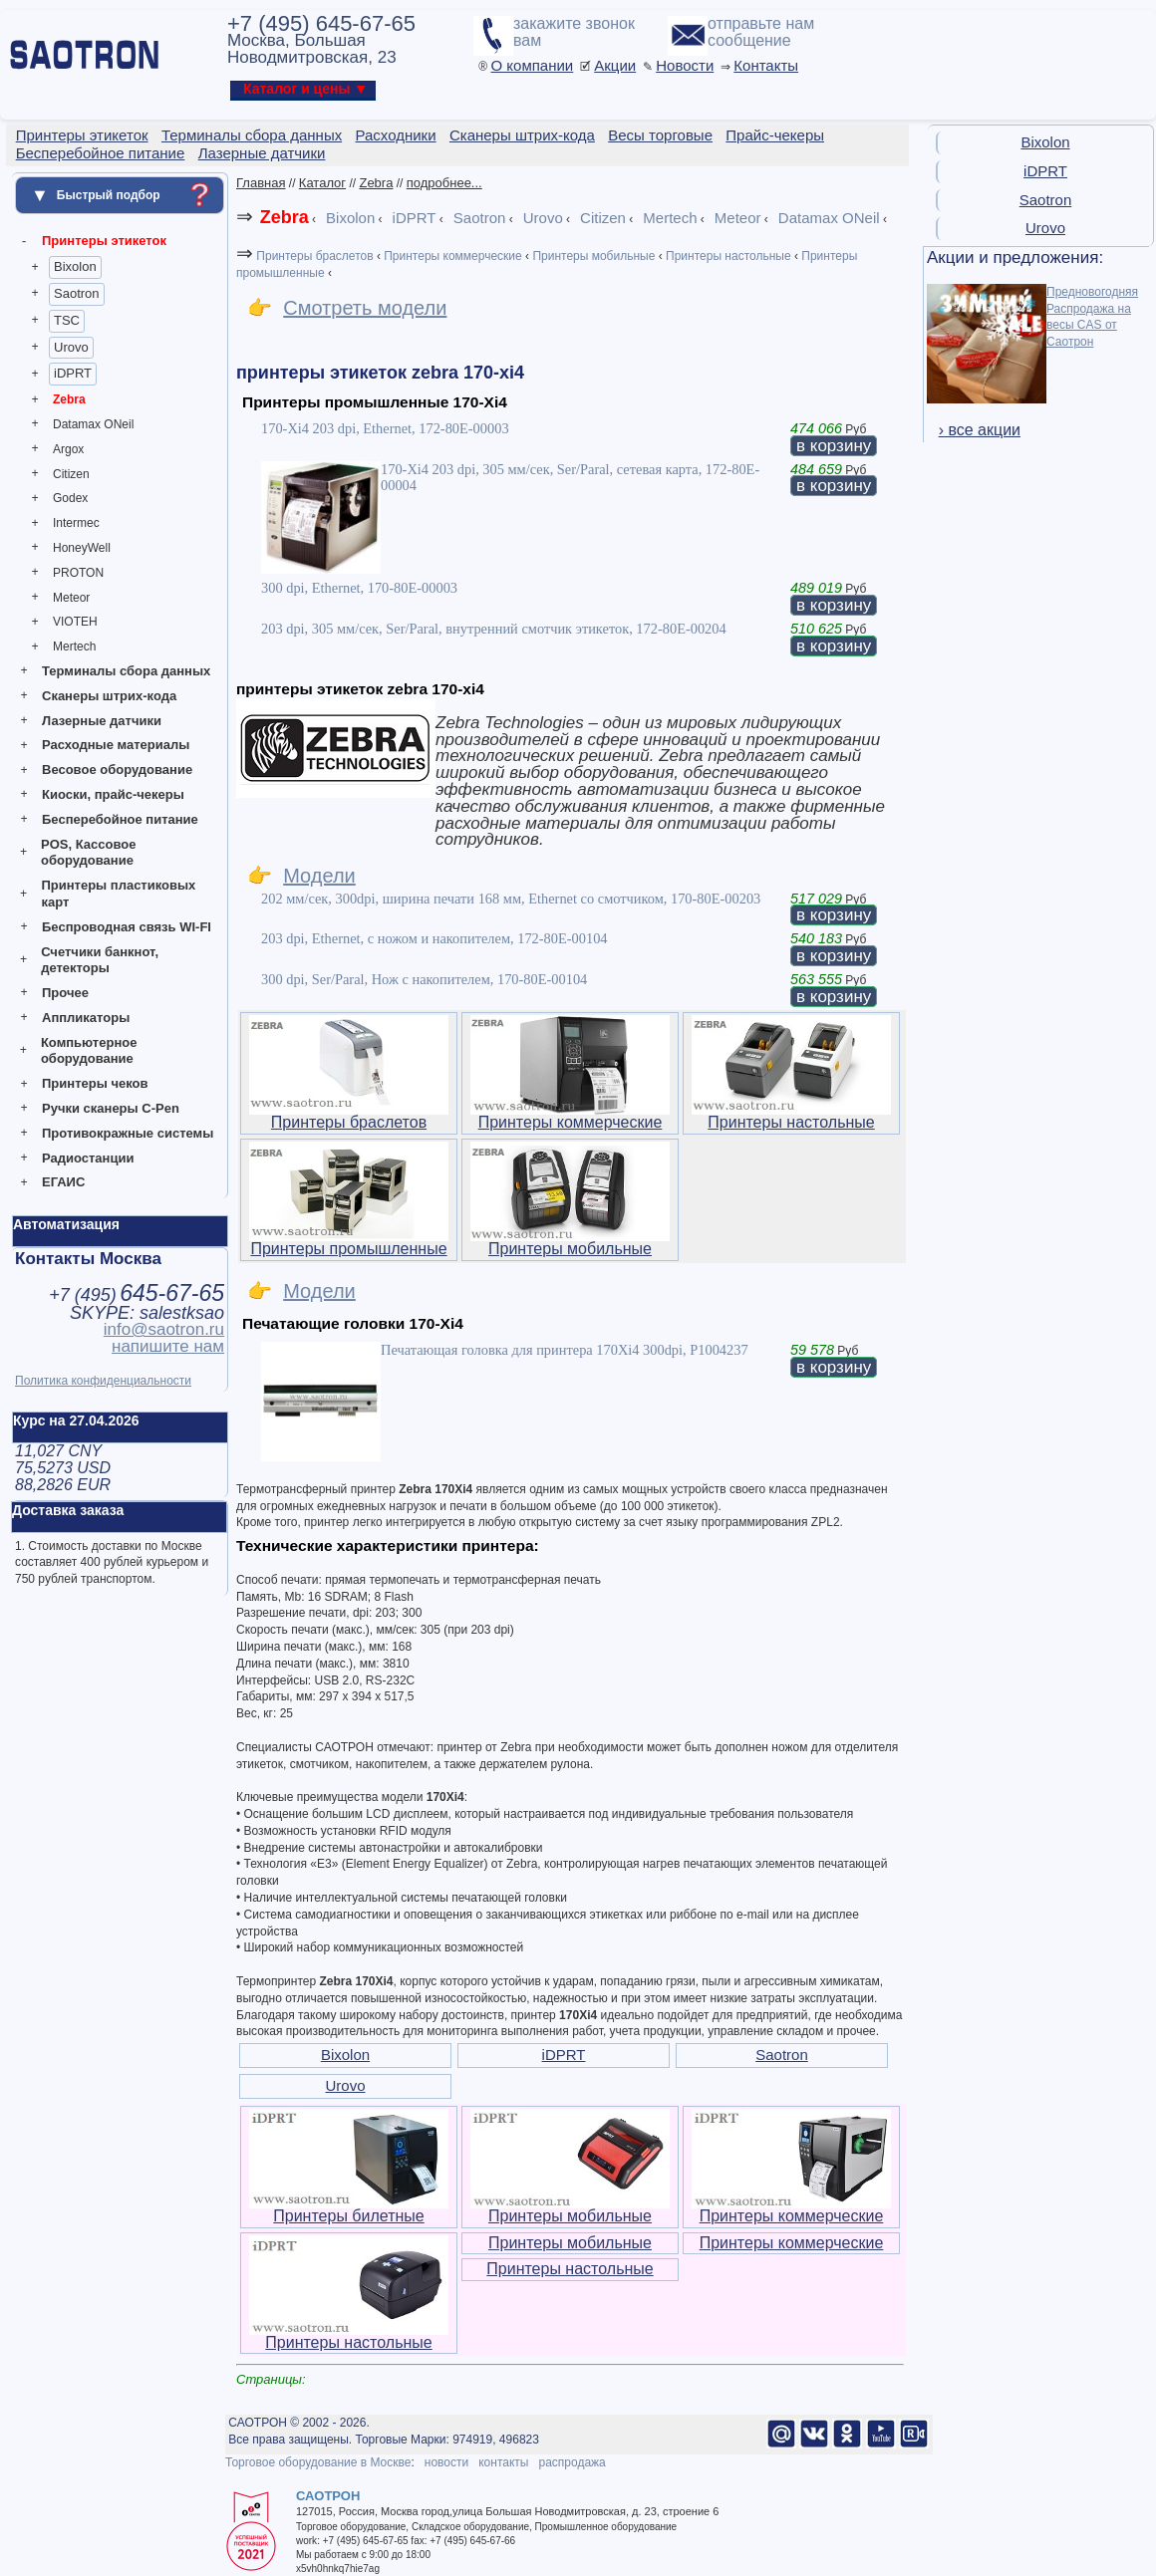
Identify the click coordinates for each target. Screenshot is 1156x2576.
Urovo (71, 347)
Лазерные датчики (101, 720)
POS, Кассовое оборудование (88, 853)
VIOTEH (75, 622)
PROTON (78, 573)
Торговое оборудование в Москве (318, 2462)
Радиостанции (88, 1158)
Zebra (69, 399)
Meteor (71, 598)
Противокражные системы (127, 1133)
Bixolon (75, 266)
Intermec (76, 523)
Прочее (65, 992)
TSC (67, 320)
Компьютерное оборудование (89, 1051)
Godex (70, 498)
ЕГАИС (63, 1181)
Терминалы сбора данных (126, 670)
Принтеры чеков (94, 1083)
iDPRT (73, 373)
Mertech (74, 646)
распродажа (571, 2462)
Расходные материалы (115, 744)
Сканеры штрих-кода (109, 695)
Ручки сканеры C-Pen (110, 1108)
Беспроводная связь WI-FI (126, 926)
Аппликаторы (86, 1017)
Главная (260, 182)
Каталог (322, 182)
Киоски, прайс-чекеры (113, 794)
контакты (503, 2462)
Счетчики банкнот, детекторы (99, 960)
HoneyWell (82, 548)
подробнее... (444, 182)
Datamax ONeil (93, 424)
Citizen (71, 474)
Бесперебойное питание (120, 819)
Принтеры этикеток (104, 240)
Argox (68, 449)
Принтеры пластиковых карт (118, 893)
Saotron (77, 293)
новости (446, 2462)
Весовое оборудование (117, 769)
